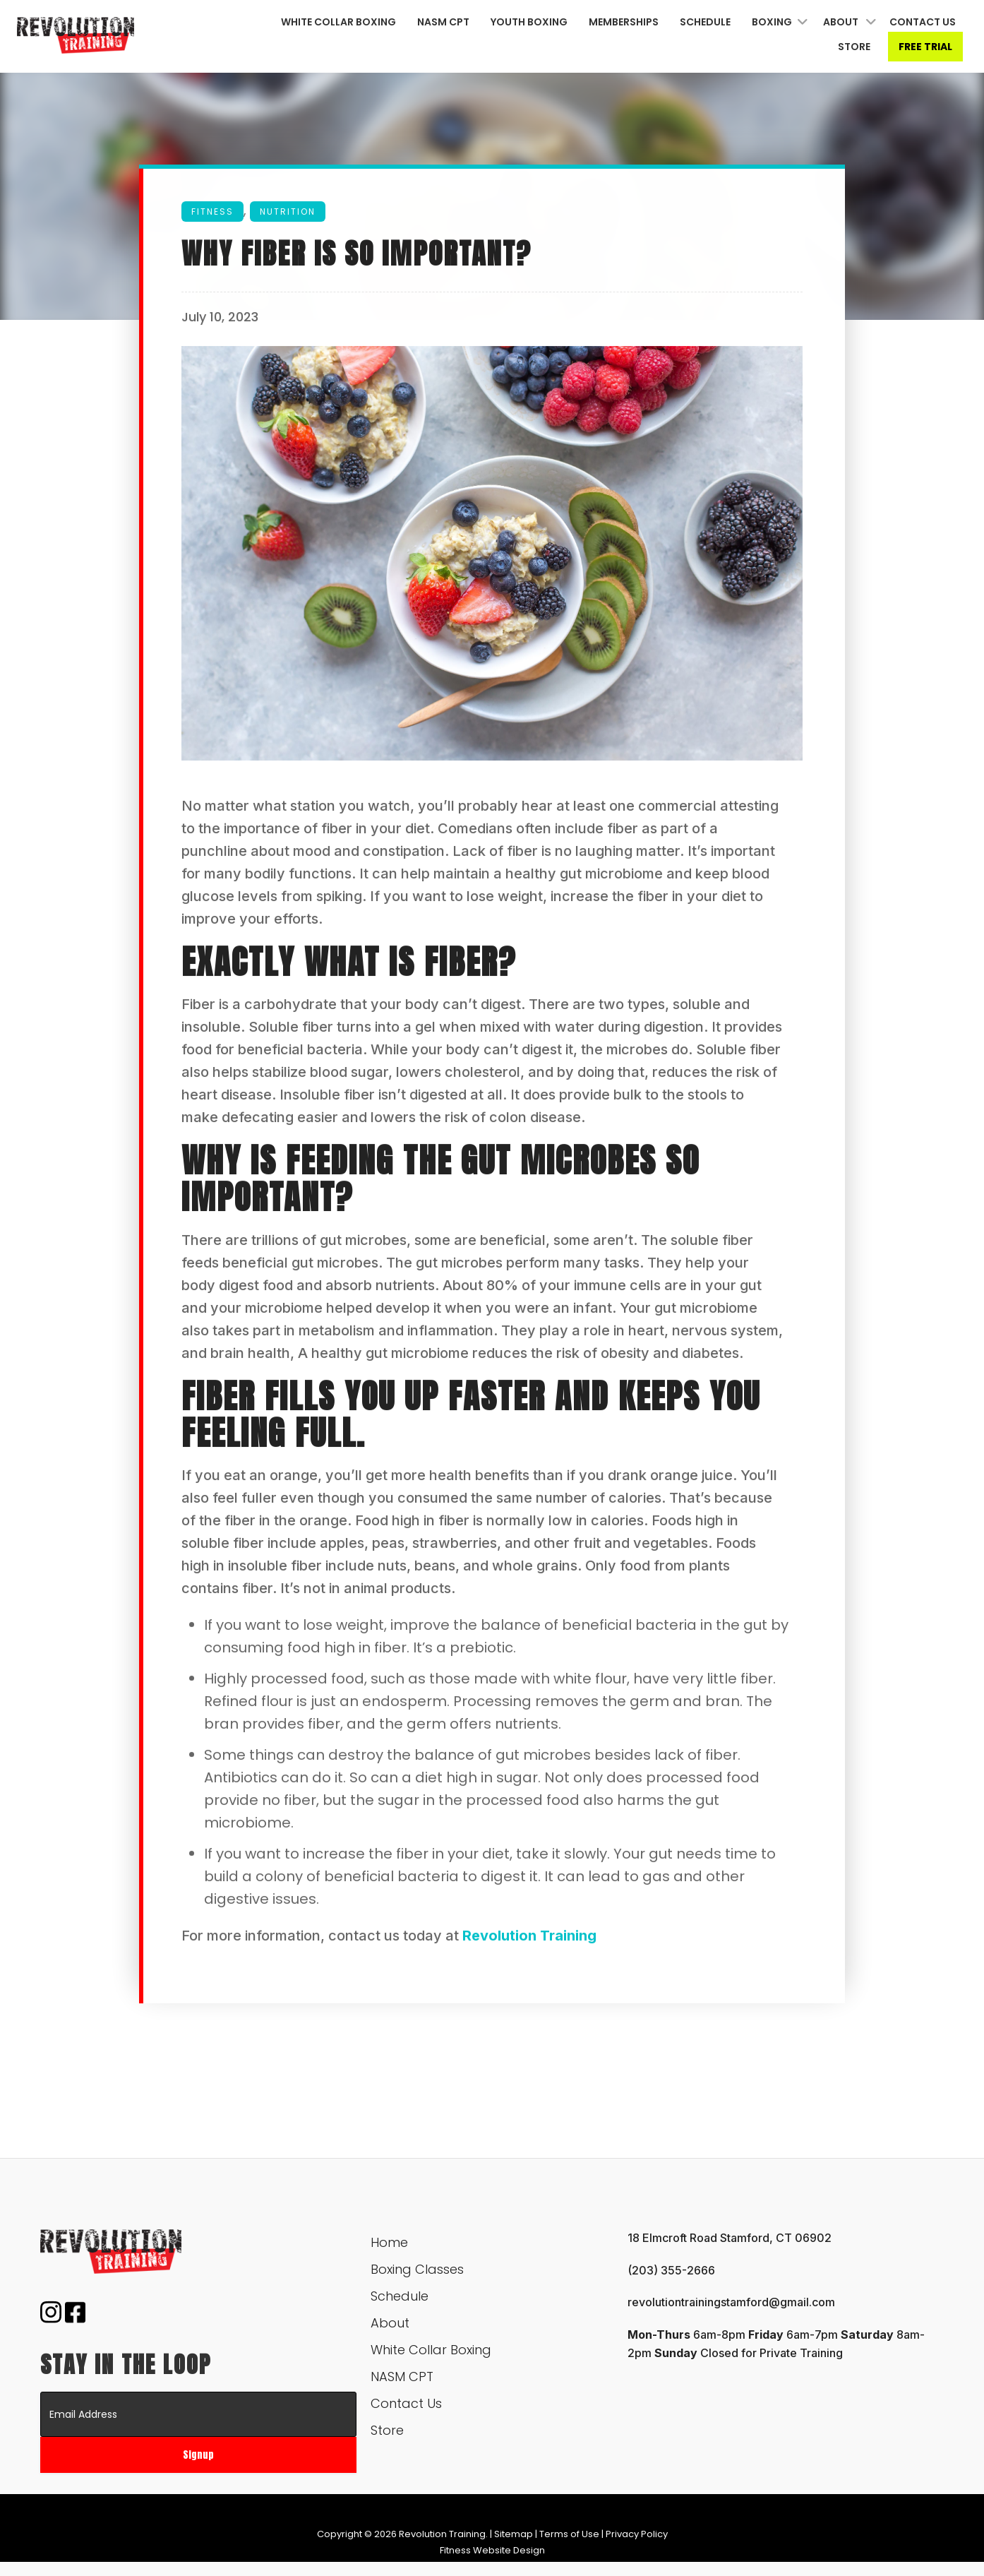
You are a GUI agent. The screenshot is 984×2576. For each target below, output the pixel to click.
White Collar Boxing (338, 22)
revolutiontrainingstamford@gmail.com (731, 2302)
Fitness (212, 213)
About (840, 22)
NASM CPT (443, 22)
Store (854, 47)
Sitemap (513, 2534)
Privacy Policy (637, 2534)
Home (389, 2242)
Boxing (772, 22)
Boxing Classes (417, 2269)
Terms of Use (569, 2534)
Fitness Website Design (492, 2550)
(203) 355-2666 (671, 2270)
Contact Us (922, 22)
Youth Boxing (529, 22)
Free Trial (925, 47)
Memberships (624, 22)
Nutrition (288, 213)
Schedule (705, 22)
